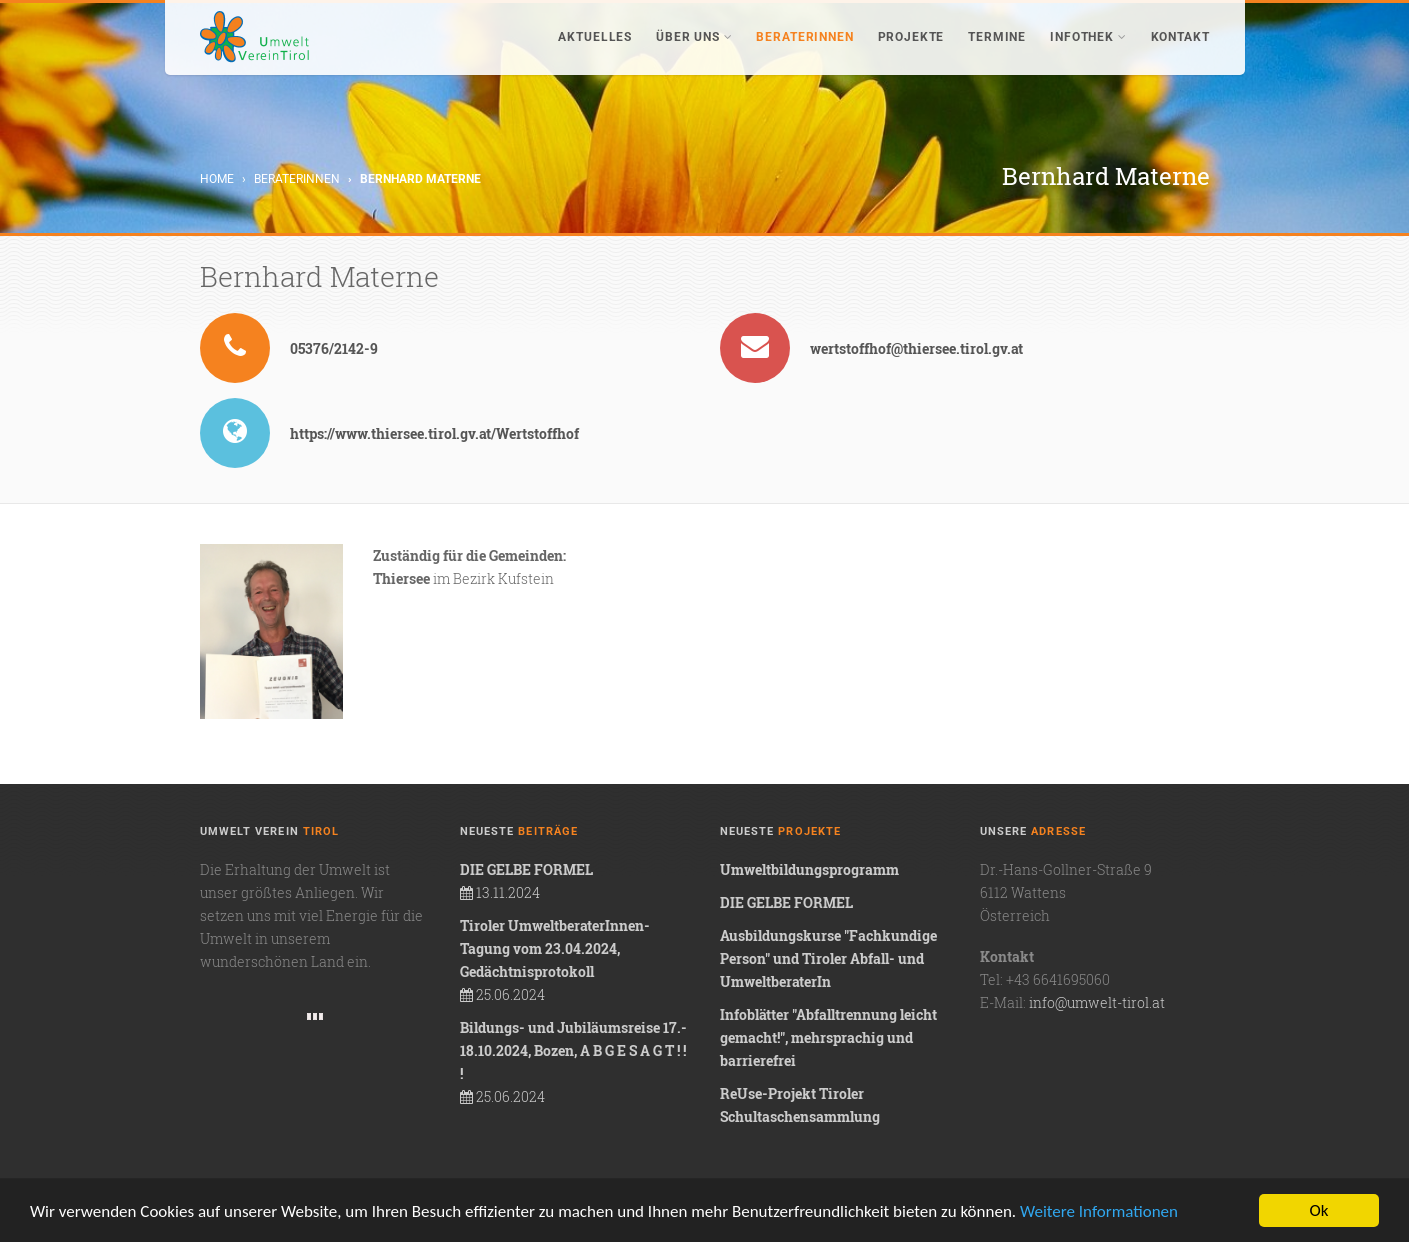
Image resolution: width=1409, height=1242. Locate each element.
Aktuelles (595, 37)
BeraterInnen (804, 37)
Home (217, 179)
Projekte (911, 37)
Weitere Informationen (1099, 1211)
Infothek (1088, 37)
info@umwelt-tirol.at (1097, 1002)
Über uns (694, 37)
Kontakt (1180, 37)
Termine (997, 37)
